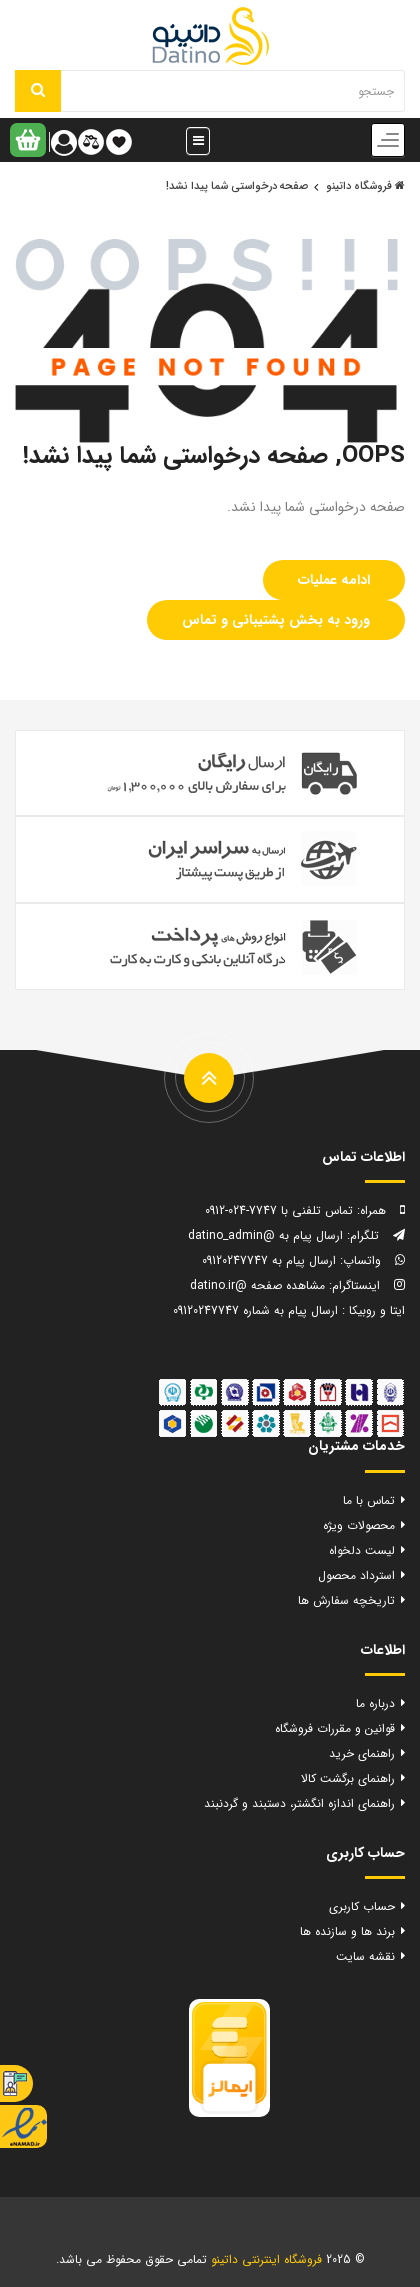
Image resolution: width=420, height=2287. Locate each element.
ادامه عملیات (334, 580)
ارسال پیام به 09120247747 (269, 1260)
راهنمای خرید (362, 1753)
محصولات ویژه (359, 1525)
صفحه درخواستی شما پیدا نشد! (237, 186)
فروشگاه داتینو (365, 186)
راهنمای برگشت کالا (348, 1778)
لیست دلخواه (362, 1550)
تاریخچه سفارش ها (346, 1600)
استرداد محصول (356, 1575)
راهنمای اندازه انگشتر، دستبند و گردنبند (299, 1803)
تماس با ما (369, 1500)
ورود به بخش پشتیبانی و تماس (276, 620)
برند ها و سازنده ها (347, 1931)
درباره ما (375, 1703)
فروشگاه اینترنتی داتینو (266, 2259)
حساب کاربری (362, 1906)
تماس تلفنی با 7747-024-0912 (279, 1210)
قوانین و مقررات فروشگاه (335, 1728)
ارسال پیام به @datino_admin (265, 1235)
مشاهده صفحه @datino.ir (257, 1285)
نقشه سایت (365, 1956)
